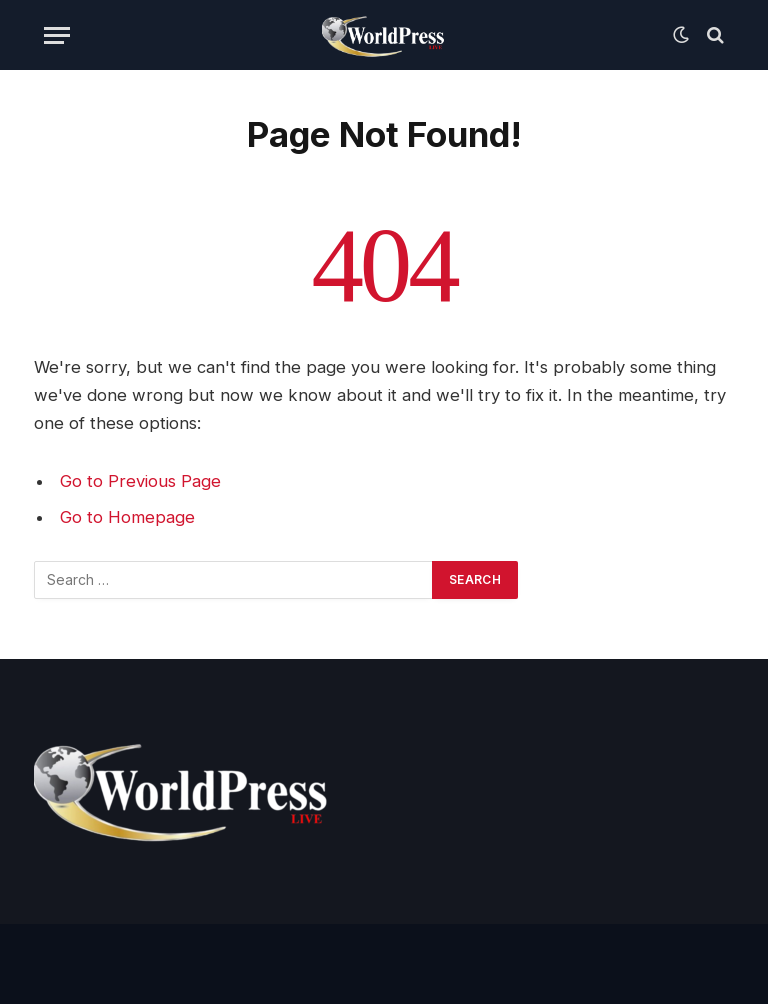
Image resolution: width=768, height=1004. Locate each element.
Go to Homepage (127, 517)
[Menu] (57, 35)
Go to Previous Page (140, 481)
